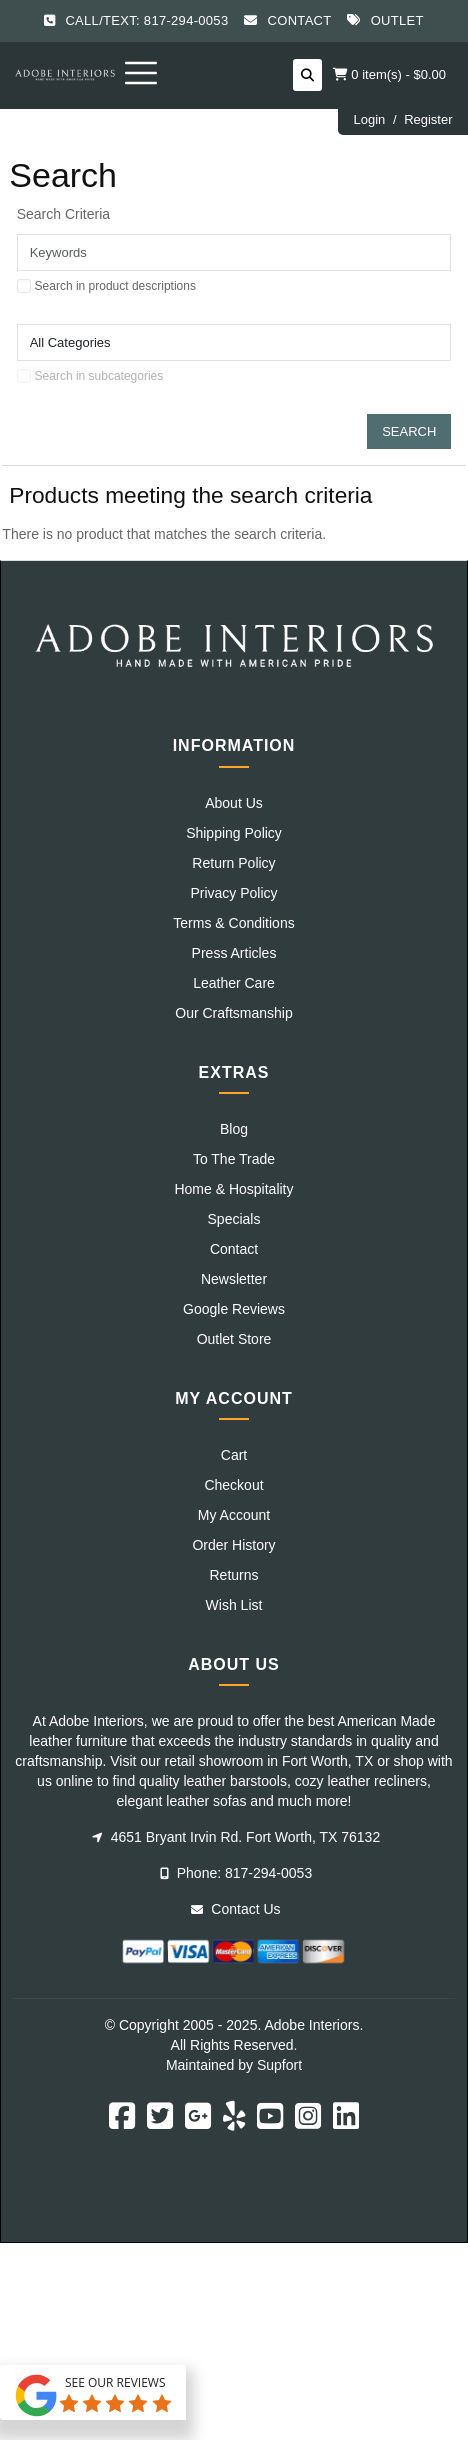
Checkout (233, 1485)
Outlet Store (234, 1339)
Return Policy (233, 863)
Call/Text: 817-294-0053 (146, 20)
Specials (234, 1219)
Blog (234, 1129)
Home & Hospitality (233, 1189)
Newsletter (234, 1279)
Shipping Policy (234, 833)
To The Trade (234, 1159)
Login (369, 119)
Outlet (397, 20)
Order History (233, 1545)
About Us (234, 803)
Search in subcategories (99, 376)
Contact (300, 20)
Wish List (234, 1605)
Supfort (279, 2065)
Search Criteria (63, 214)
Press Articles (234, 953)
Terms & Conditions (233, 923)
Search (409, 431)
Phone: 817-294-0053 (236, 1873)
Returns (233, 1575)
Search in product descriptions (115, 286)
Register (428, 119)
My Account (234, 1515)
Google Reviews (234, 1309)
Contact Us (235, 1909)
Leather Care (234, 983)
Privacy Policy (233, 893)
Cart (234, 1455)
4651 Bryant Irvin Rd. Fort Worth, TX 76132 (236, 1837)
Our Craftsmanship (233, 1013)
